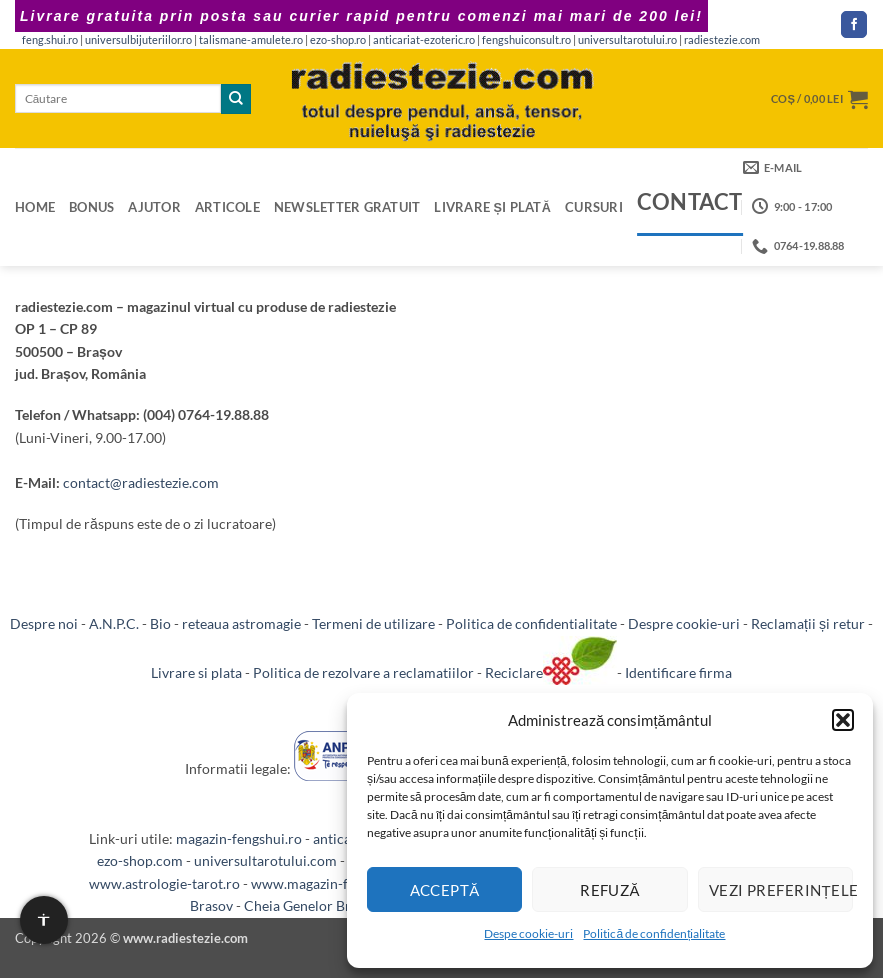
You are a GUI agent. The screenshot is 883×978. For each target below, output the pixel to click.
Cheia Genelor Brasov (311, 905)
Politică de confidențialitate (654, 933)
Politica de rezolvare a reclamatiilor (363, 672)
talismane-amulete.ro (251, 40)
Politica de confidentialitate (531, 623)
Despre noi (44, 623)
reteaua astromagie (241, 623)
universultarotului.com (265, 860)
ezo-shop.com (140, 860)
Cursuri (594, 207)
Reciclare (551, 672)
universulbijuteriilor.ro (138, 40)
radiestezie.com (722, 40)
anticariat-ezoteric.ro (424, 40)
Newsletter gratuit (347, 207)
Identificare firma (678, 672)
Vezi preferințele (781, 890)
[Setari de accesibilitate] (44, 920)
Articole (227, 207)
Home (35, 207)
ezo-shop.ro (338, 40)
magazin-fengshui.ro (239, 838)
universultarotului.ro (627, 40)
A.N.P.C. (114, 623)
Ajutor (154, 207)
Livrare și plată (492, 207)
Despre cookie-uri (684, 623)
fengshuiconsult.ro (526, 40)
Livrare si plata (196, 672)
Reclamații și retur (808, 623)
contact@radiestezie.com (141, 482)
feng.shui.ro (50, 40)
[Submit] (236, 99)
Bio (160, 623)
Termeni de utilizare (373, 623)
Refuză (610, 890)
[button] (843, 720)
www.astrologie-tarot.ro (164, 883)
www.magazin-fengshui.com (338, 883)
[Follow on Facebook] (854, 24)
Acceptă (445, 890)
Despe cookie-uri (528, 933)
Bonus (91, 207)
